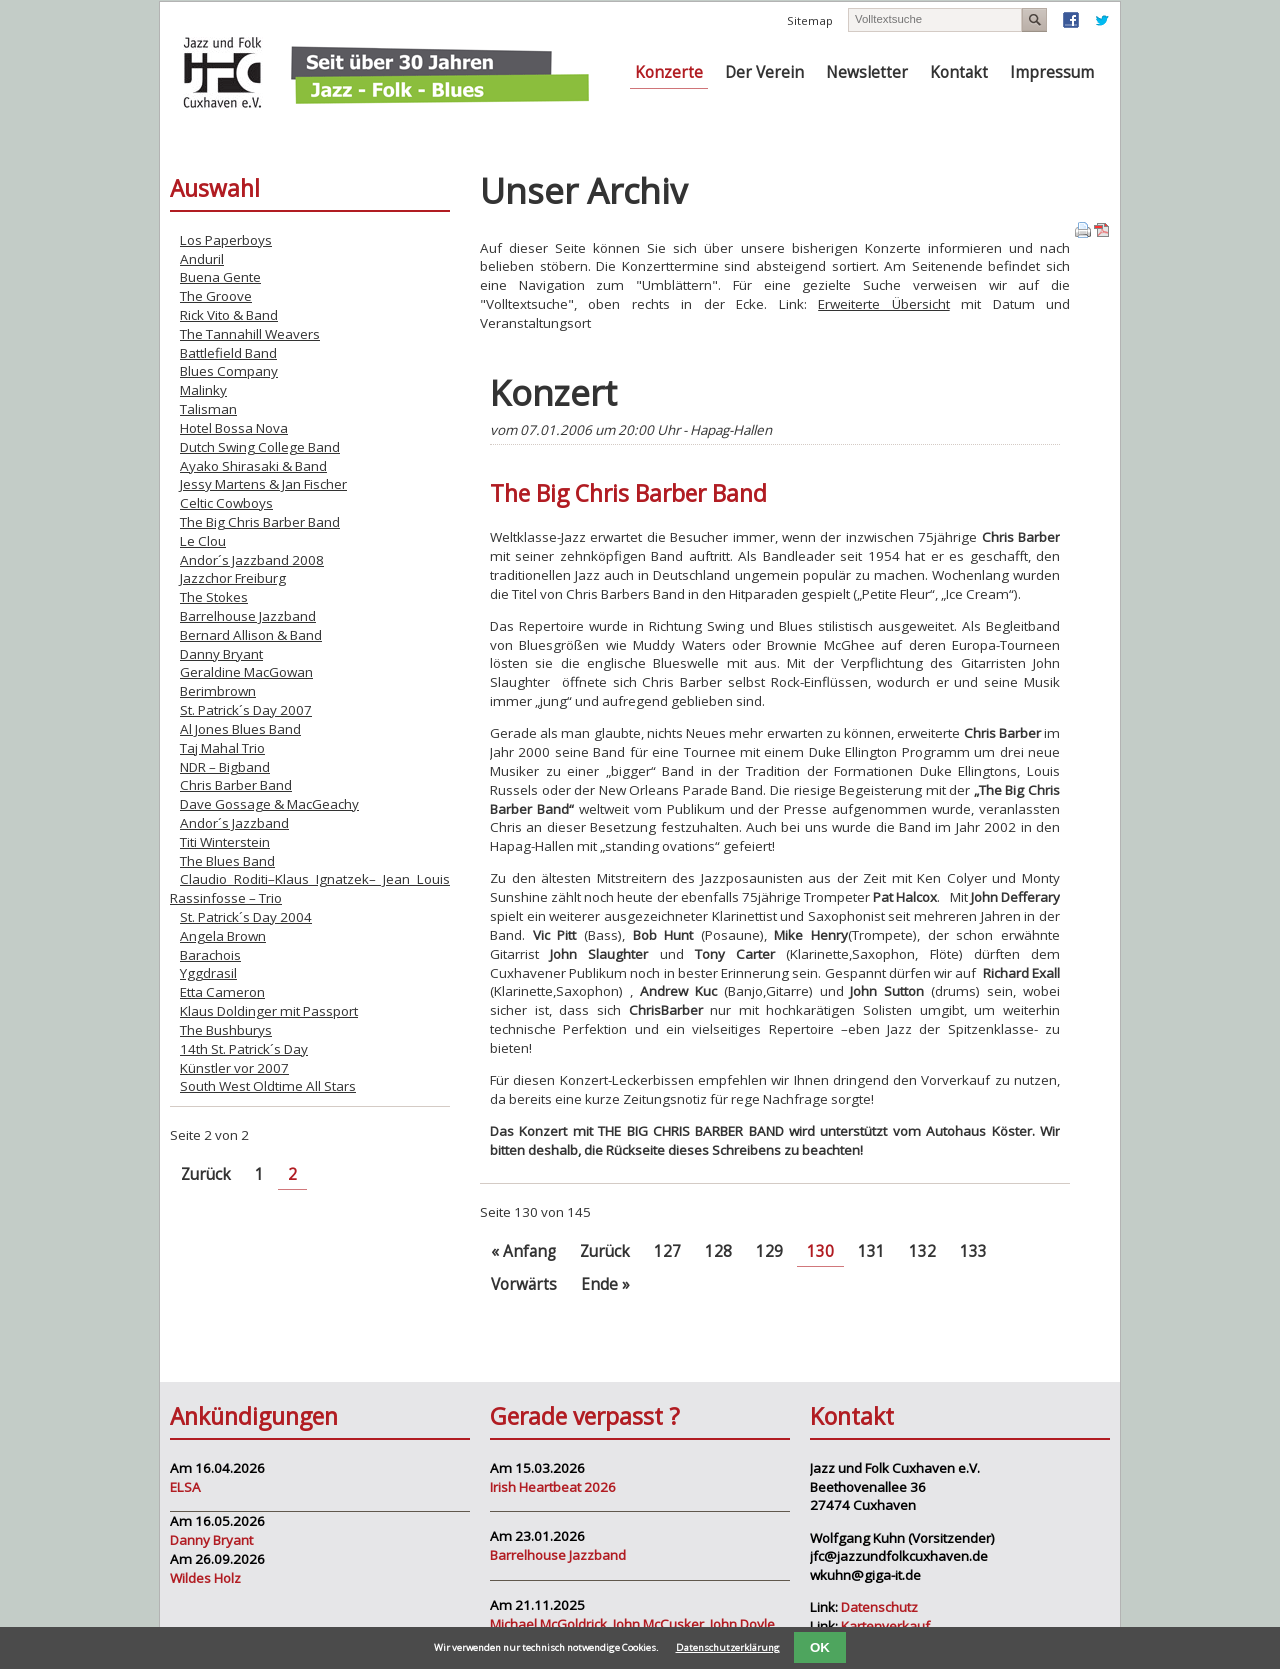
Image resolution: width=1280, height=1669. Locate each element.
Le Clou (203, 541)
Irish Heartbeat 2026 (553, 1487)
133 (973, 1251)
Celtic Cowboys (226, 503)
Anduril (202, 259)
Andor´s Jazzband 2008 (252, 560)
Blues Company (229, 371)
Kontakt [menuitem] (959, 72)
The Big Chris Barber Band (260, 522)
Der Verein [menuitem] (764, 72)
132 (922, 1251)
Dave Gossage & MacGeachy (269, 804)
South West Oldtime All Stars (268, 1086)
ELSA (185, 1487)
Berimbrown (218, 691)
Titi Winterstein (225, 842)
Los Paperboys (226, 240)
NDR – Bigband (225, 767)
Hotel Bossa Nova (234, 428)
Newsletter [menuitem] (867, 72)
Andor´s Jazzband (234, 823)
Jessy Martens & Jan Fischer (263, 484)
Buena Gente (220, 277)
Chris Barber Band (236, 785)
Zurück (605, 1251)
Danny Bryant (221, 654)
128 (718, 1251)
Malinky (203, 390)
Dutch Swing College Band (260, 447)
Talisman (208, 409)
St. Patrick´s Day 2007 (246, 710)
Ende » (605, 1284)
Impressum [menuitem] (1052, 72)
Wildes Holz (205, 1578)
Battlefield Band (228, 353)
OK (820, 1647)
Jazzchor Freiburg (233, 578)
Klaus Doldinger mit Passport (269, 1011)
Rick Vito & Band (229, 315)
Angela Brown (223, 936)
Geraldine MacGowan (246, 672)
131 (871, 1251)
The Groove (216, 296)
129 (769, 1251)
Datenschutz (879, 1607)
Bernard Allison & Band (251, 635)
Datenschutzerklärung (728, 1647)
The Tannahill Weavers (250, 334)
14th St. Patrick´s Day (244, 1049)
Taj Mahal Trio (222, 748)
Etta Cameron (222, 992)
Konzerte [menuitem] (669, 72)
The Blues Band (227, 861)
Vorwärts (524, 1284)
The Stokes (214, 597)
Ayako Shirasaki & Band (253, 466)
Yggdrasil (208, 973)
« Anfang (523, 1251)
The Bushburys (226, 1030)
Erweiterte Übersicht (883, 304)
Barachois (210, 955)
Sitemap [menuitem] (810, 20)
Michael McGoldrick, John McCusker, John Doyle (632, 1624)
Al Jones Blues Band (240, 729)
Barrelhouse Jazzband (248, 616)
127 (667, 1251)
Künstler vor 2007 (234, 1068)
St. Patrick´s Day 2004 (246, 917)
